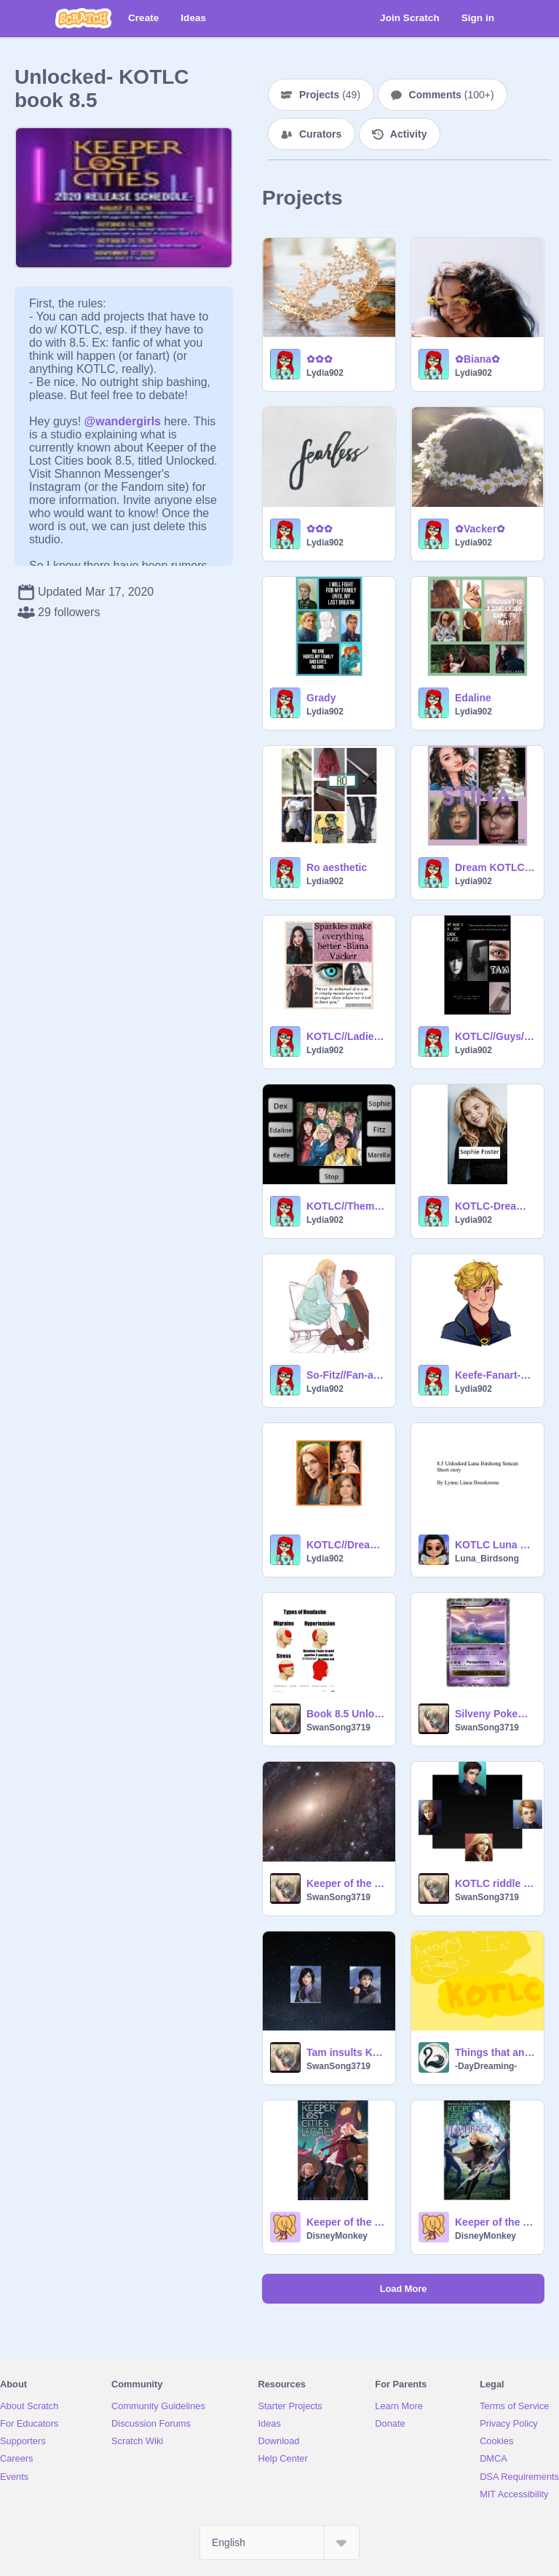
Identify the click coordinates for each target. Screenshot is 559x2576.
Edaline (473, 698)
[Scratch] (83, 18)
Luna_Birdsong (487, 1558)
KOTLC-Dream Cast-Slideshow (495, 1206)
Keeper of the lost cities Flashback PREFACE (495, 2222)
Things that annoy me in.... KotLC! (495, 2052)
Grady (321, 698)
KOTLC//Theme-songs (346, 1206)
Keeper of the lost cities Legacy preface (346, 2222)
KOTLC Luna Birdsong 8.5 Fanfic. (495, 1545)
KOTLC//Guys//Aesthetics (495, 1036)
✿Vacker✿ (480, 529)
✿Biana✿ (477, 359)
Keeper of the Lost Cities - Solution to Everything (346, 1883)
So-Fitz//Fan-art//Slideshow (346, 1375)
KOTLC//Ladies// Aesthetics (346, 1036)
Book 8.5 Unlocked (346, 1714)
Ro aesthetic (336, 867)
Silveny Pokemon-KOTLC (495, 1714)
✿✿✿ (319, 359)
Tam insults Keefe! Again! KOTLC (346, 2052)
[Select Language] (279, 2542)
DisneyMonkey (337, 2236)
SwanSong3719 (338, 1727)
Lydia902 (325, 373)
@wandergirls (122, 421)
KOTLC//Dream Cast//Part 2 (346, 1545)
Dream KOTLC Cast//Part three (495, 867)
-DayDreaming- (486, 2066)
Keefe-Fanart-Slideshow (495, 1375)
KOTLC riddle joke (495, 1883)
